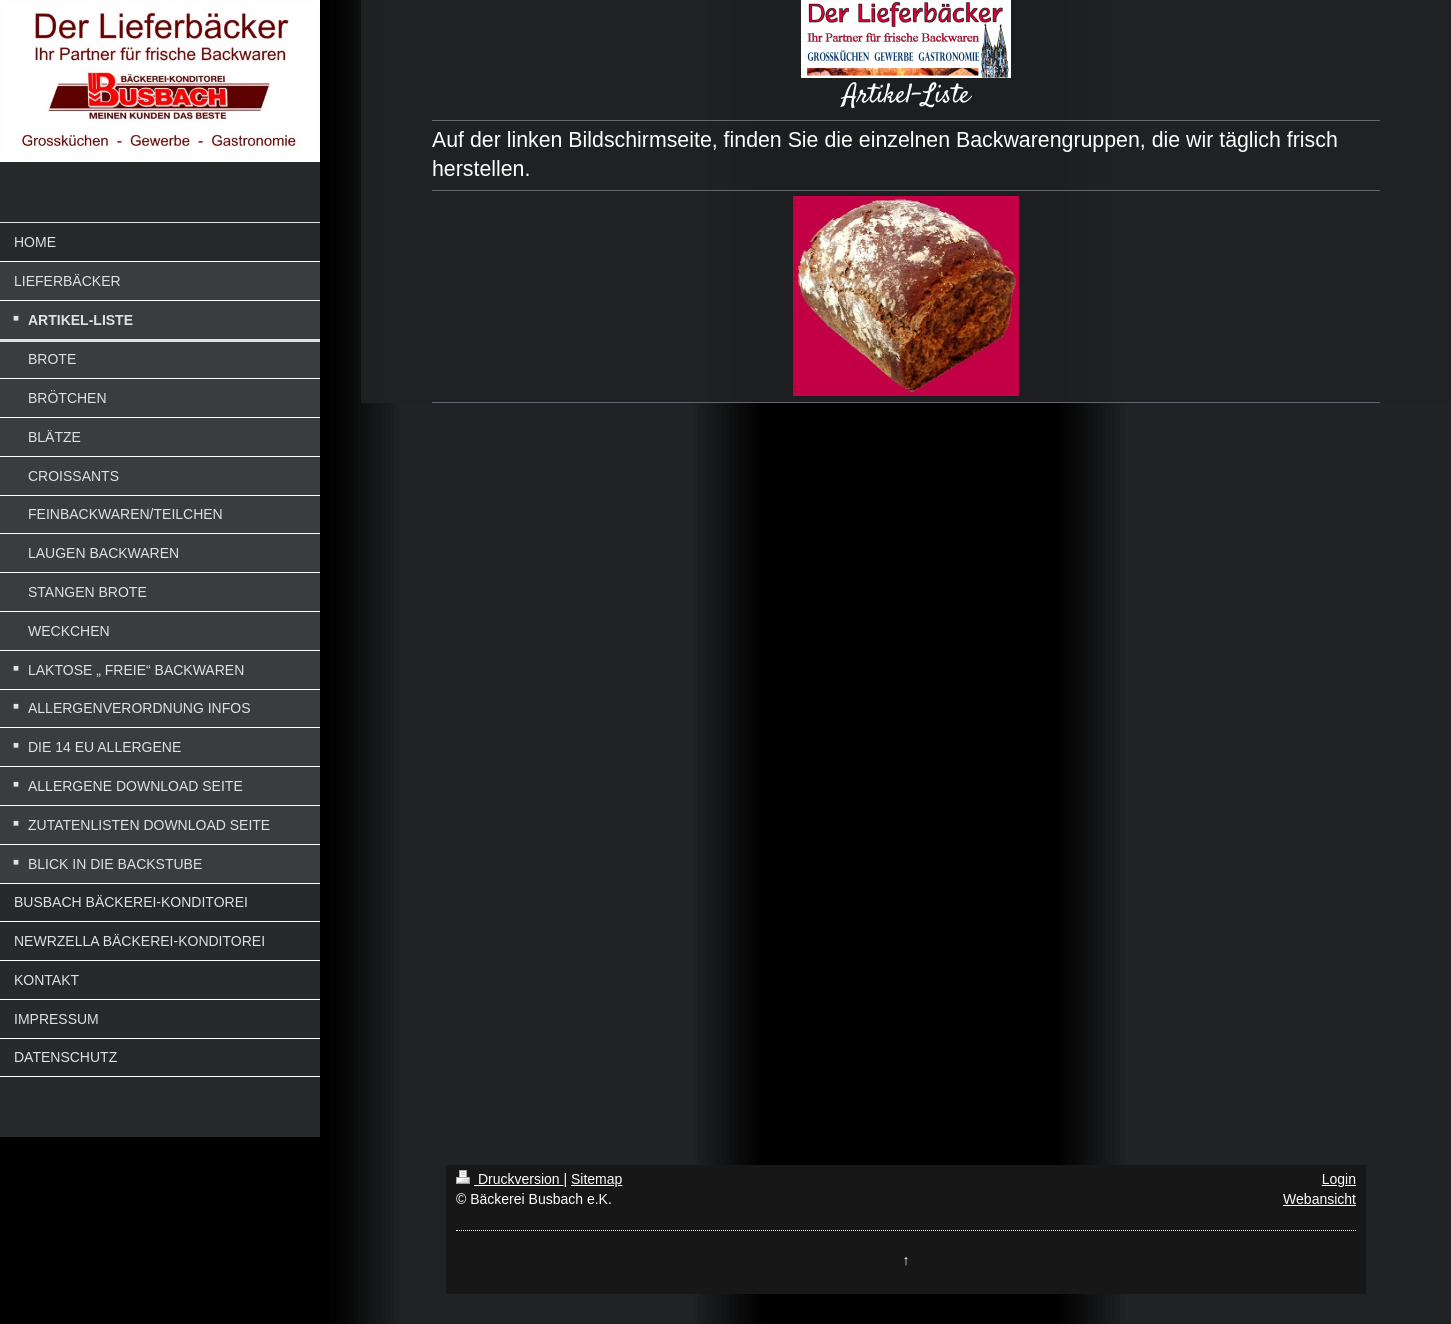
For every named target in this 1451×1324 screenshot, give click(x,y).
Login (1339, 1179)
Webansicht (1319, 1199)
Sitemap (596, 1179)
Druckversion (509, 1179)
